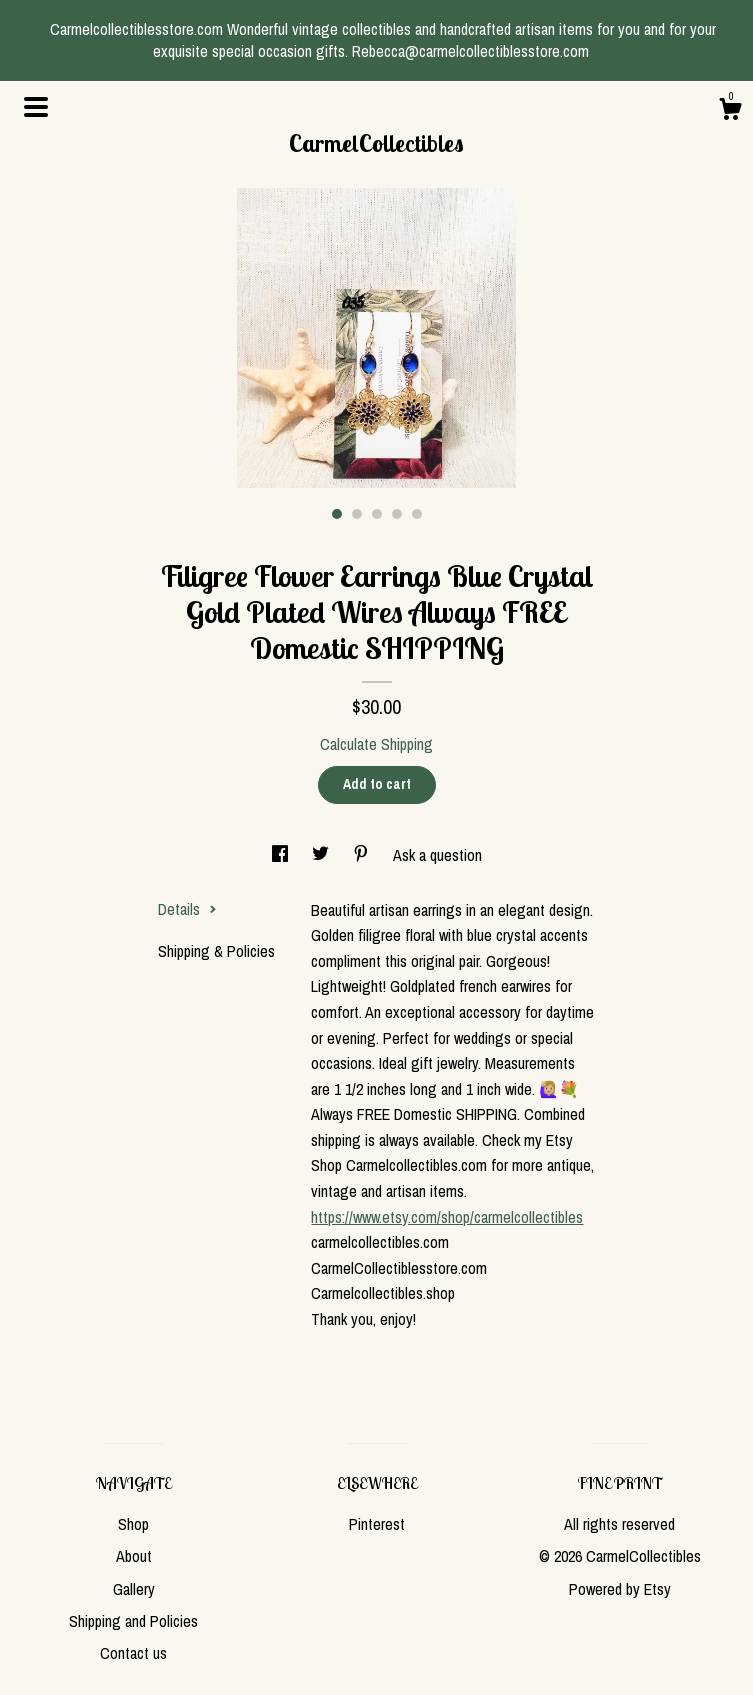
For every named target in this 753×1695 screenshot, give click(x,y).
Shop (133, 1524)
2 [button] (357, 514)
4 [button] (397, 514)
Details (187, 909)
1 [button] (337, 514)
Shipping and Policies (133, 1621)
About (134, 1556)
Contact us (133, 1653)
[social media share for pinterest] (363, 855)
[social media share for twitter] (322, 855)
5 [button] (417, 514)
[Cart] (730, 112)
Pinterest (377, 1524)
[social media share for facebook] (282, 855)
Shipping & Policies (216, 951)
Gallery (134, 1589)
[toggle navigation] (36, 107)
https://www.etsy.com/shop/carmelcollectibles (447, 1217)
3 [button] (377, 514)
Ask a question (437, 855)
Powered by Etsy (620, 1589)
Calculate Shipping (376, 744)
